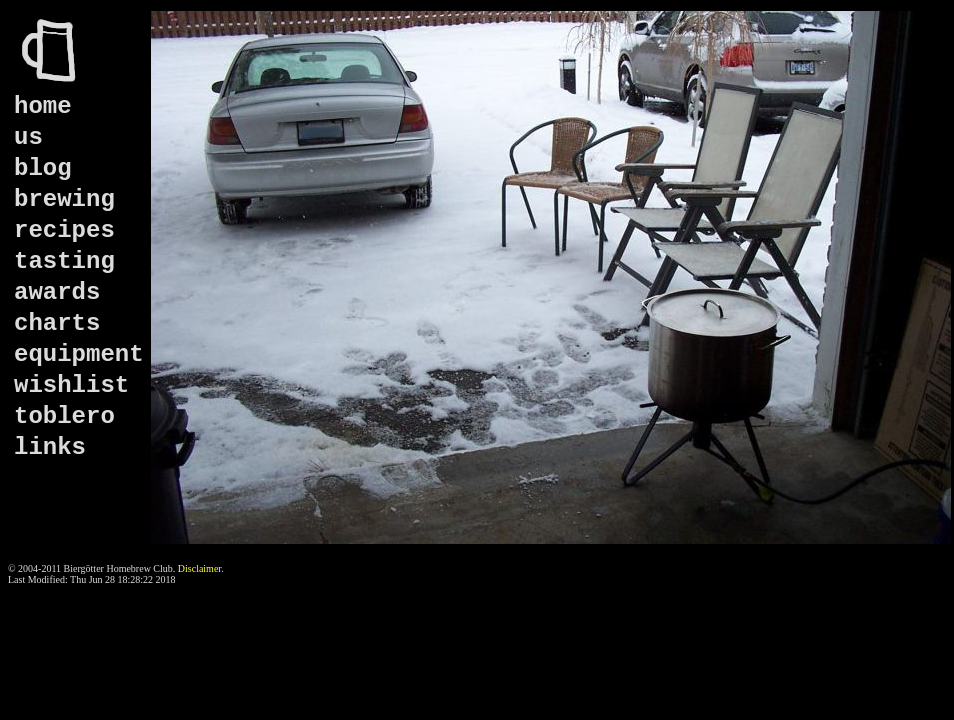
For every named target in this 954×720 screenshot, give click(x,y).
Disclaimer (199, 568)
